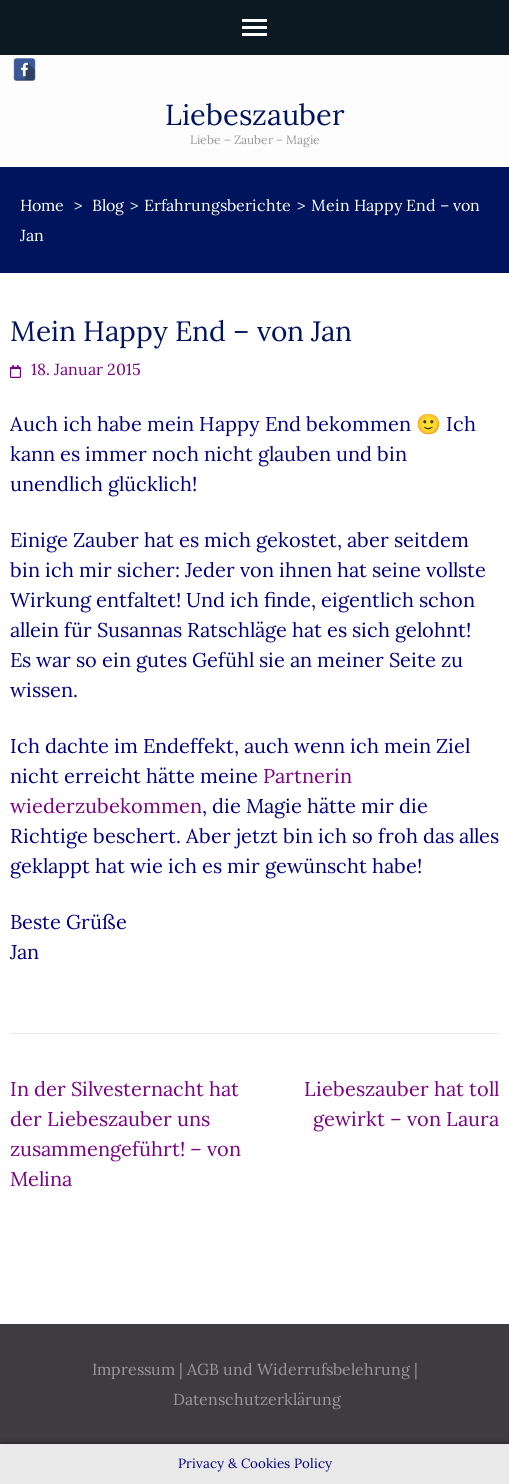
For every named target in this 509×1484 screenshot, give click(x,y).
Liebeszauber (255, 114)
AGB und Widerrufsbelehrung (298, 1369)
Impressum (133, 1369)
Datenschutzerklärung (257, 1399)
